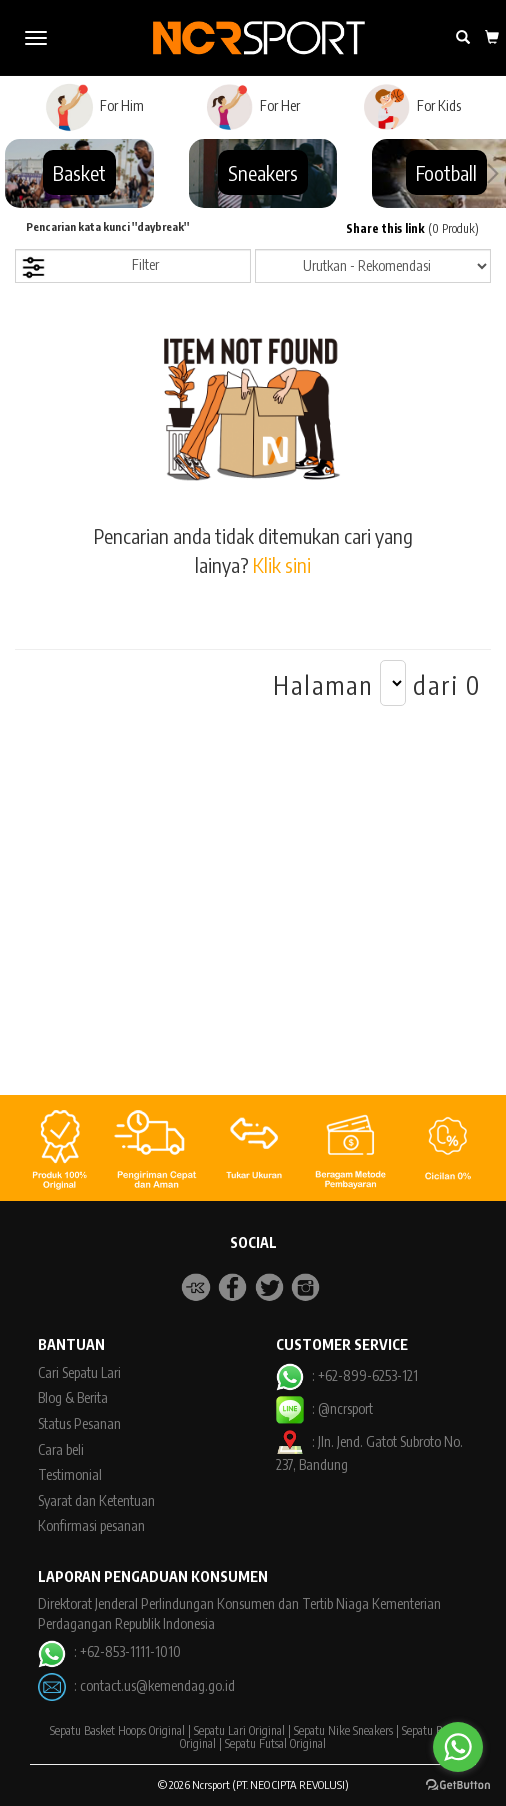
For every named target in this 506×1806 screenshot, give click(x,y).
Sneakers (263, 172)
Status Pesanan (79, 1423)
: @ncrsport (324, 1408)
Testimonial (70, 1474)
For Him (94, 107)
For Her (252, 107)
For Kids (411, 107)
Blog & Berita (73, 1397)
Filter (90, 267)
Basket (79, 172)
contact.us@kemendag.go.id (157, 1685)
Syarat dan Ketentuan (96, 1500)
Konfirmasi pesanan (91, 1525)
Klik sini (282, 564)
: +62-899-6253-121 (346, 1375)
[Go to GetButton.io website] (458, 1785)
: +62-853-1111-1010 (109, 1651)
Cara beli (61, 1449)
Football (446, 172)
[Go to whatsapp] (458, 1747)
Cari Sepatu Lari (79, 1372)
